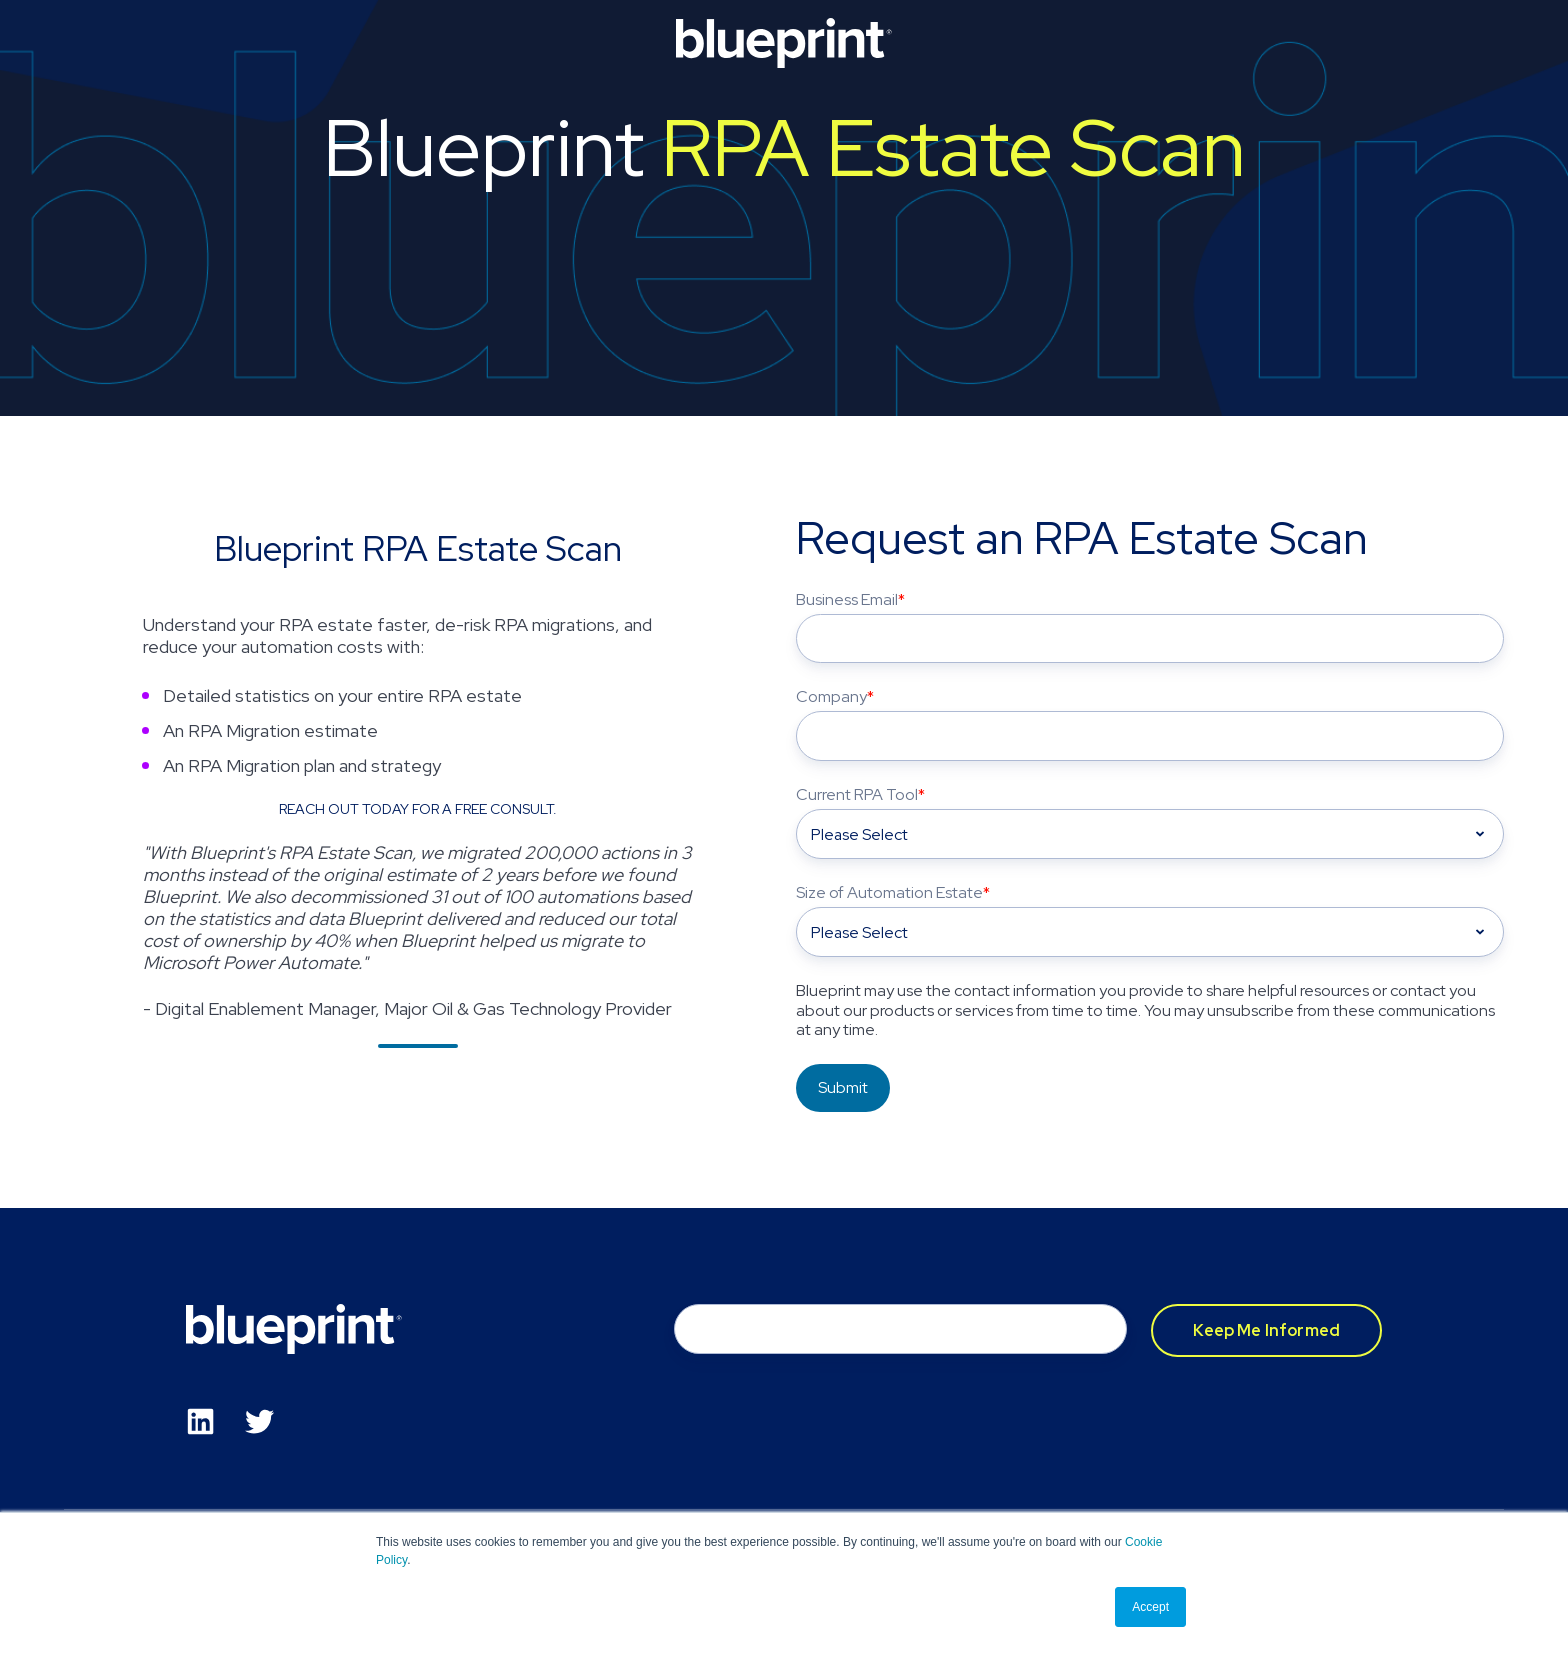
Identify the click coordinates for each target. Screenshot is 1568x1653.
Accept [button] (1150, 1607)
